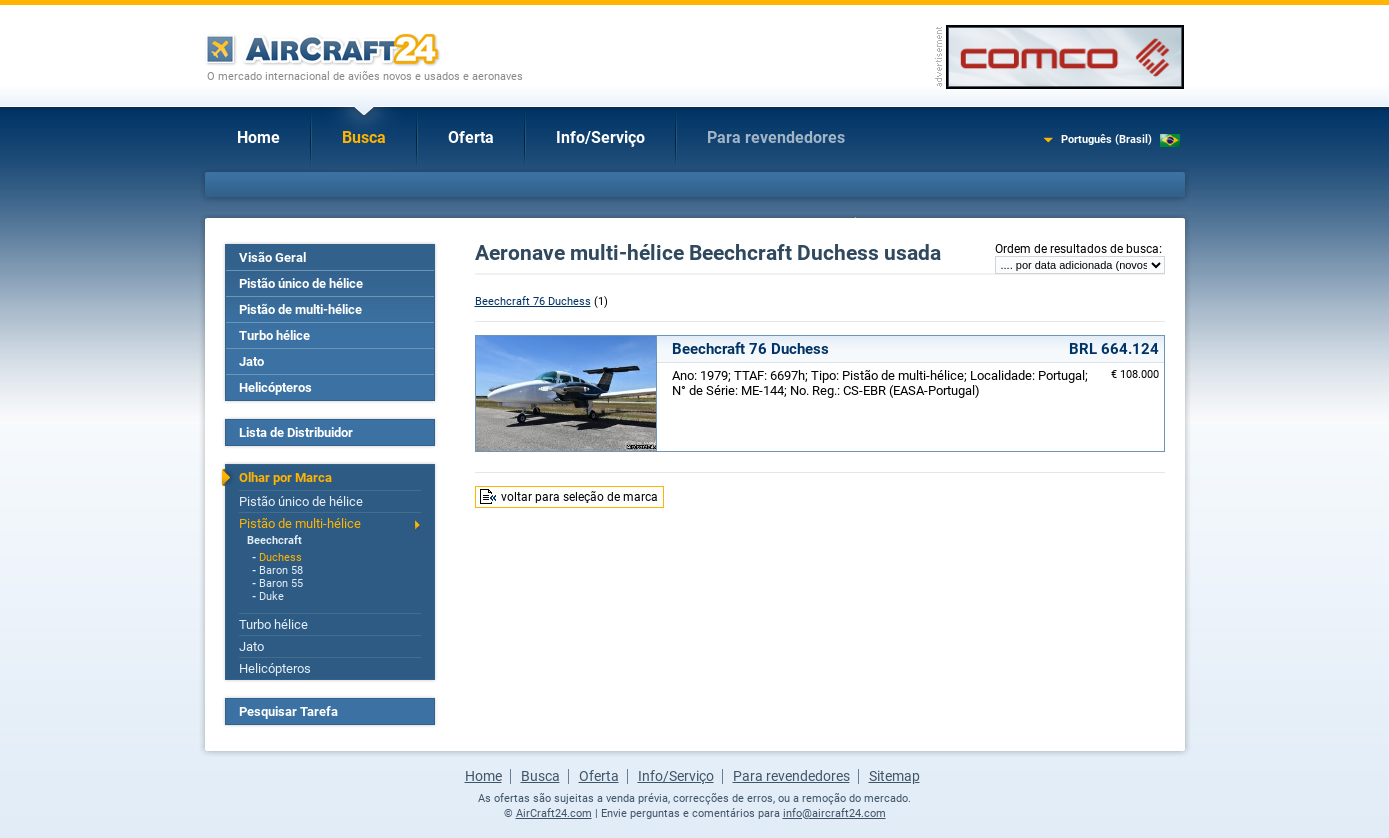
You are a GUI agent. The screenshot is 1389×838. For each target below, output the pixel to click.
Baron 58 (281, 570)
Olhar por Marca (285, 477)
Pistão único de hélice (301, 283)
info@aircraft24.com (834, 813)
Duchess (280, 557)
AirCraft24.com (554, 813)
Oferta (471, 137)
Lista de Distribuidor (296, 432)
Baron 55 (281, 583)
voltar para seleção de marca (579, 497)
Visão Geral (272, 257)
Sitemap (894, 776)
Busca (364, 137)
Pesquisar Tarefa (288, 711)
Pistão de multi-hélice (300, 309)
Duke (271, 596)
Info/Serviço (600, 137)
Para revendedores (776, 137)
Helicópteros (275, 387)
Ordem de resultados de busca (1077, 249)
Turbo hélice (274, 335)
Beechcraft (274, 540)
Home (258, 137)
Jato (251, 361)
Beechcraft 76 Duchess (533, 301)
